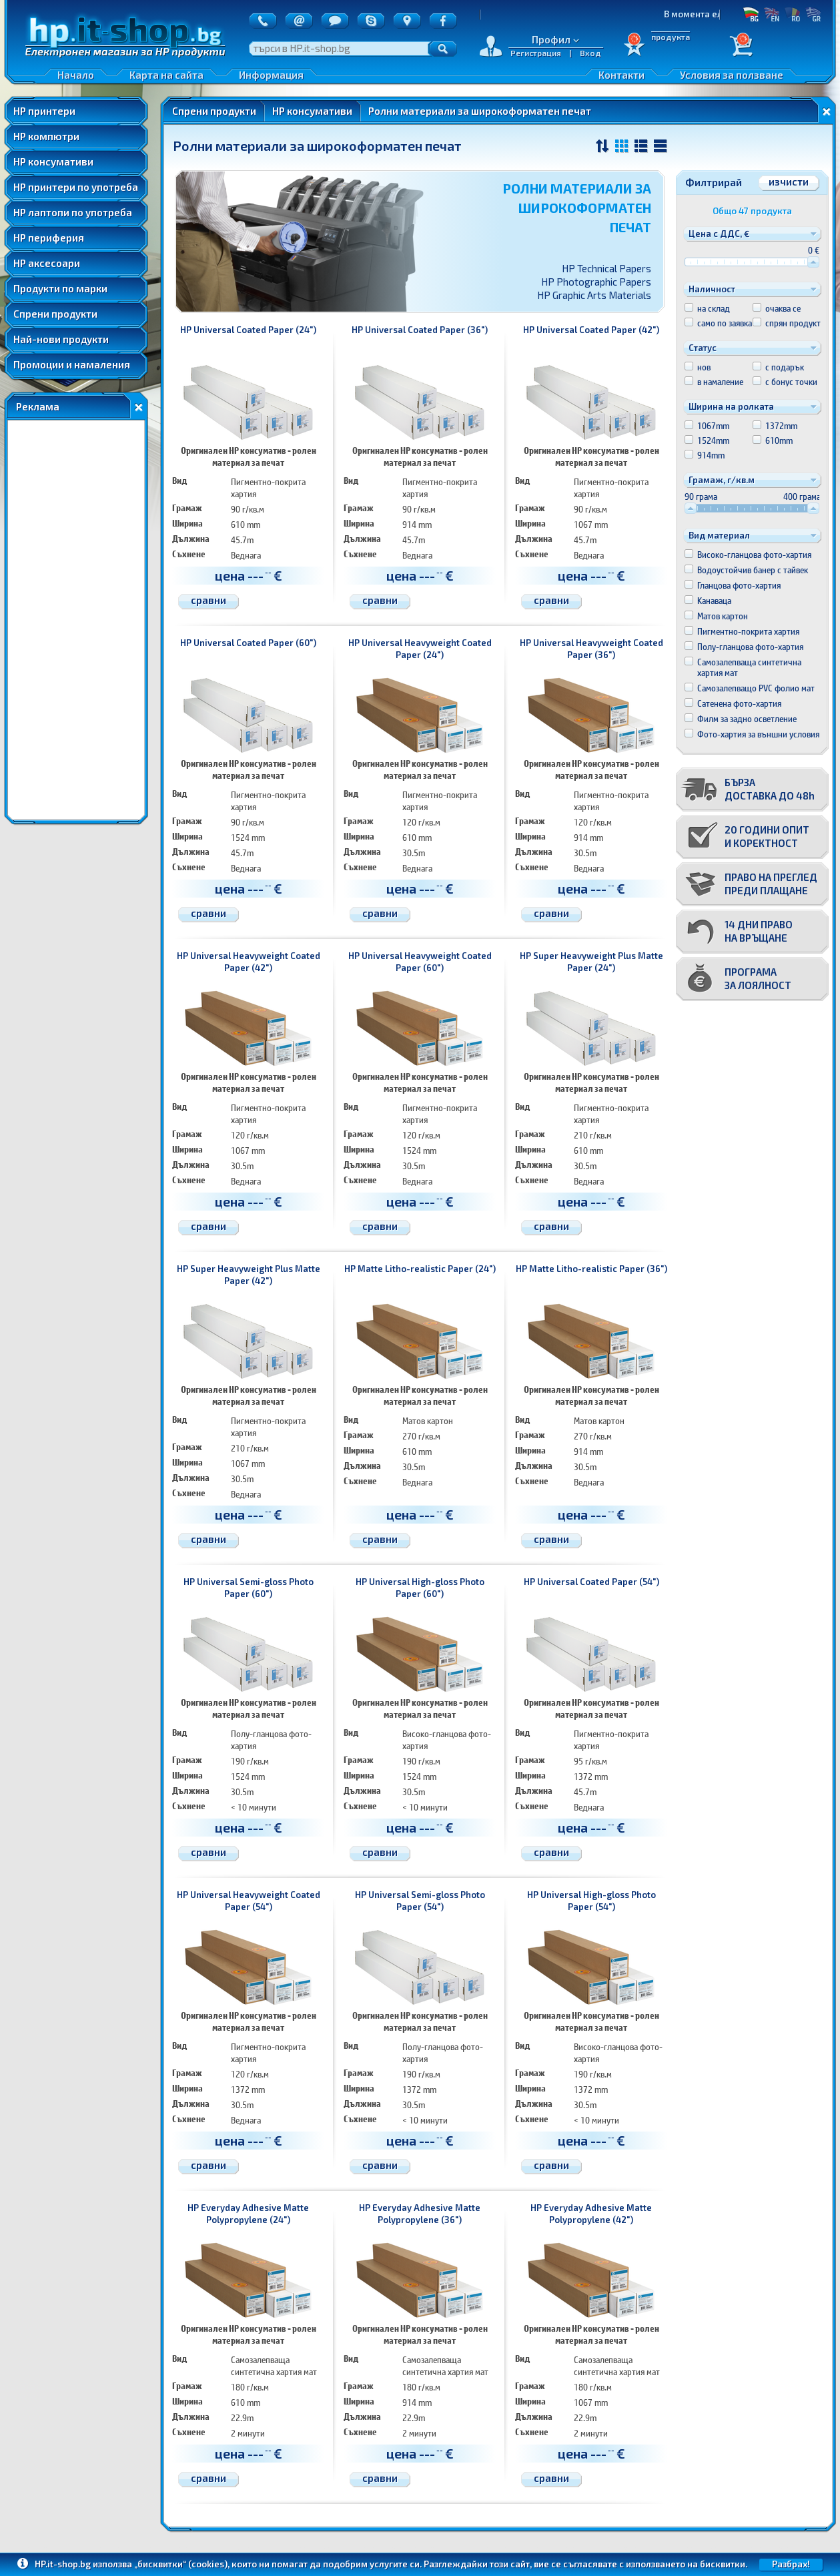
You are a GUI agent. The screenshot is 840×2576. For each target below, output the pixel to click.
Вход (590, 52)
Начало (75, 75)
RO (792, 14)
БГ (751, 14)
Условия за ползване (731, 75)
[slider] (813, 262)
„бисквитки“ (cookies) (181, 2564)
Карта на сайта (166, 75)
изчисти (789, 182)
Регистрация (535, 52)
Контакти (621, 75)
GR (813, 14)
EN (771, 14)
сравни (208, 600)
